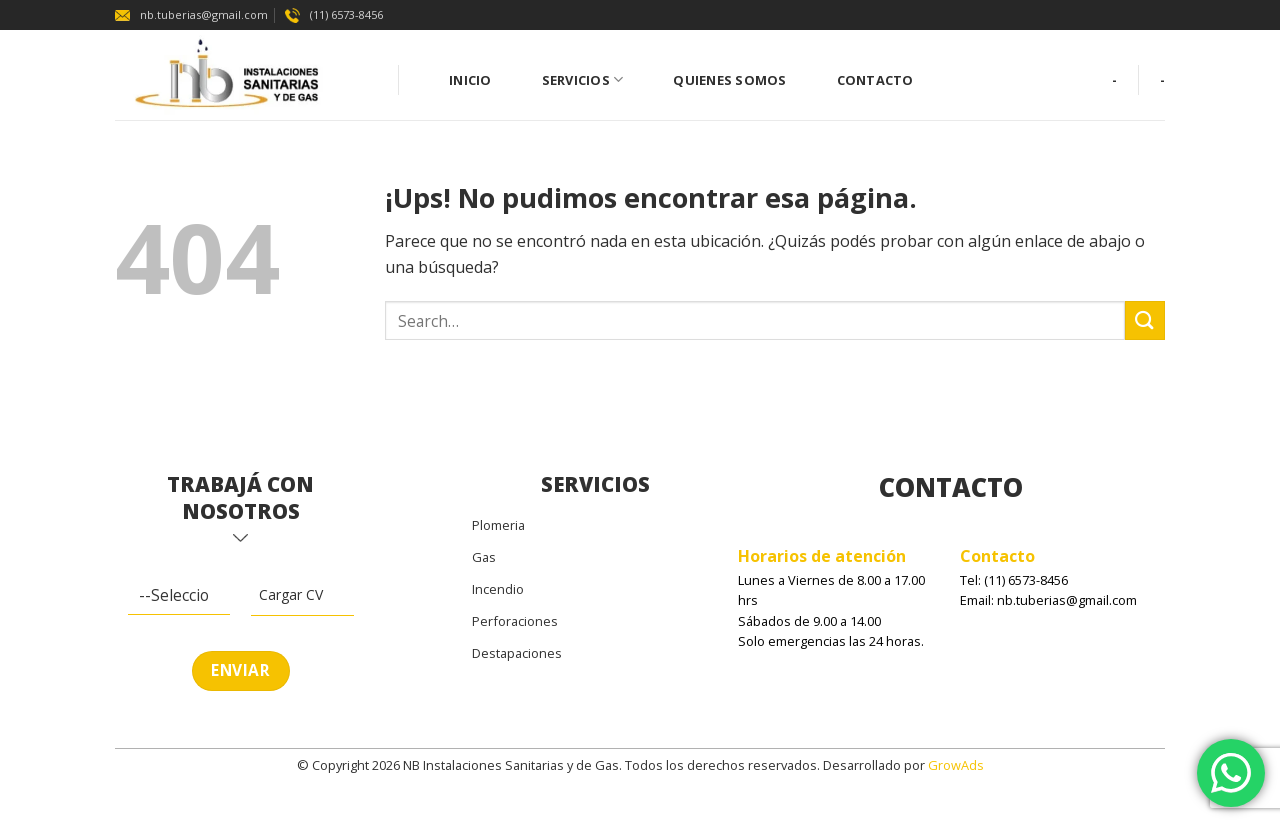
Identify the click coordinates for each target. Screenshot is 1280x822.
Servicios (583, 79)
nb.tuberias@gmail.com (191, 14)
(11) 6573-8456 (334, 14)
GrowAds (956, 765)
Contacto (875, 80)
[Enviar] (1145, 320)
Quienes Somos (729, 80)
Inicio (470, 80)
